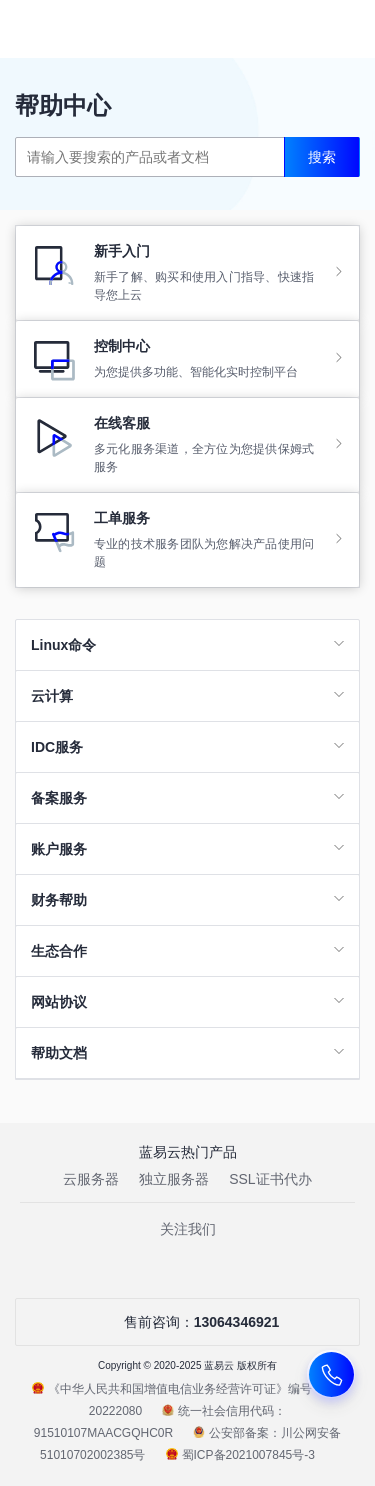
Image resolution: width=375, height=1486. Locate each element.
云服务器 (91, 1179)
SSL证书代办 (270, 1179)
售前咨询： (188, 1322)
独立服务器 (174, 1179)
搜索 (322, 157)
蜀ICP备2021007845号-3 (240, 1455)
